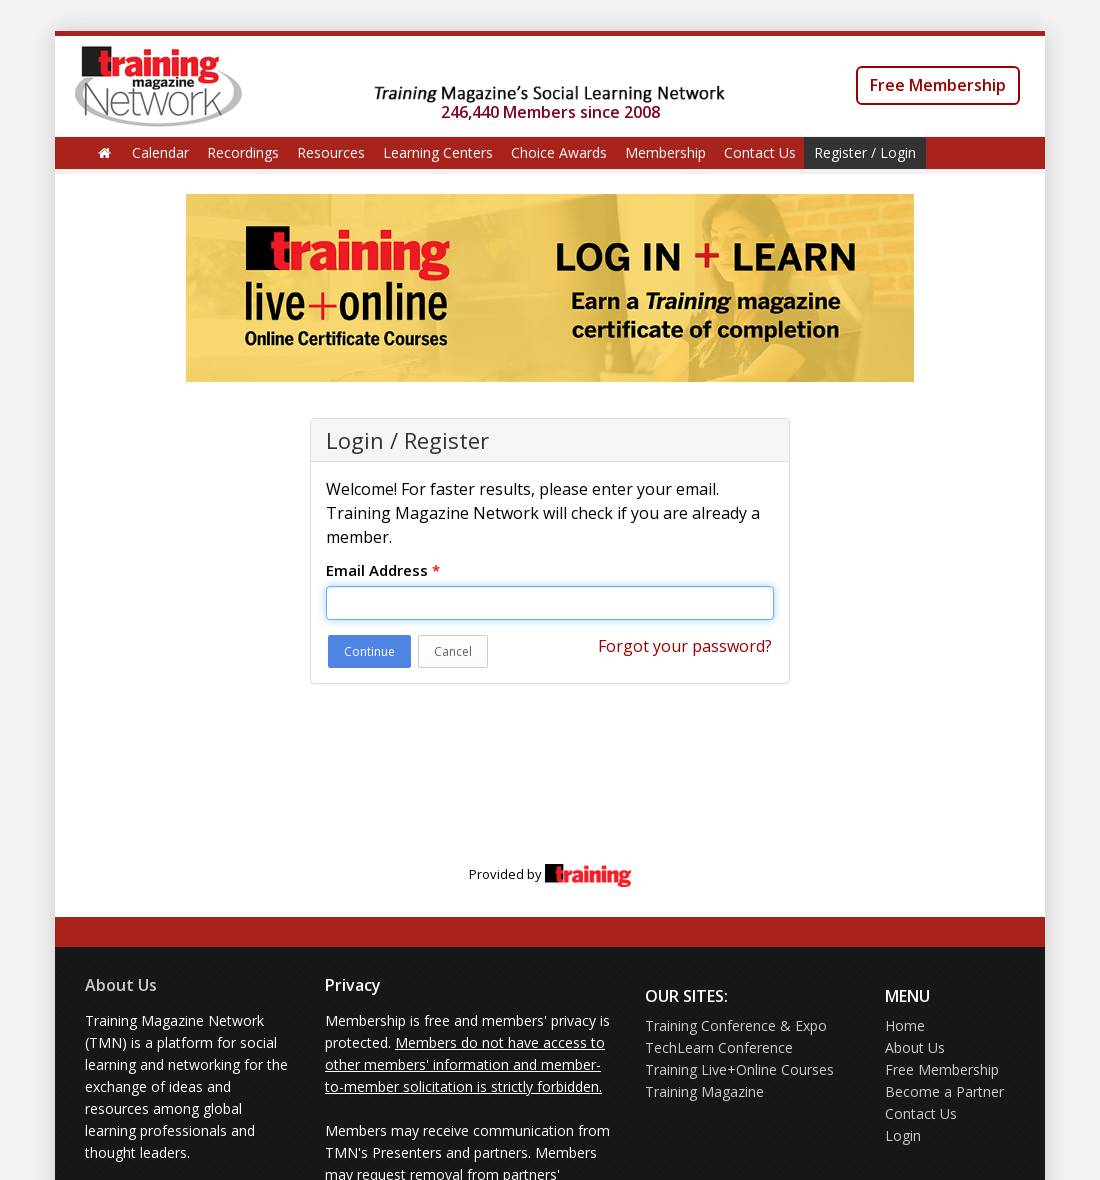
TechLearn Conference (719, 1047)
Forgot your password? (685, 646)
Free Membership (938, 85)
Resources (331, 152)
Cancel (453, 651)
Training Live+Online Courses (739, 1069)
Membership (665, 152)
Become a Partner (944, 1091)
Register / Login (865, 152)
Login (903, 1135)
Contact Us (760, 152)
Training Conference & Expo (736, 1025)
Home (905, 1025)
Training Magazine (704, 1091)
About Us (121, 985)
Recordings (243, 152)
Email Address (383, 570)
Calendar (160, 152)
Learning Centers (438, 152)
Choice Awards (559, 152)
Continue (369, 651)
